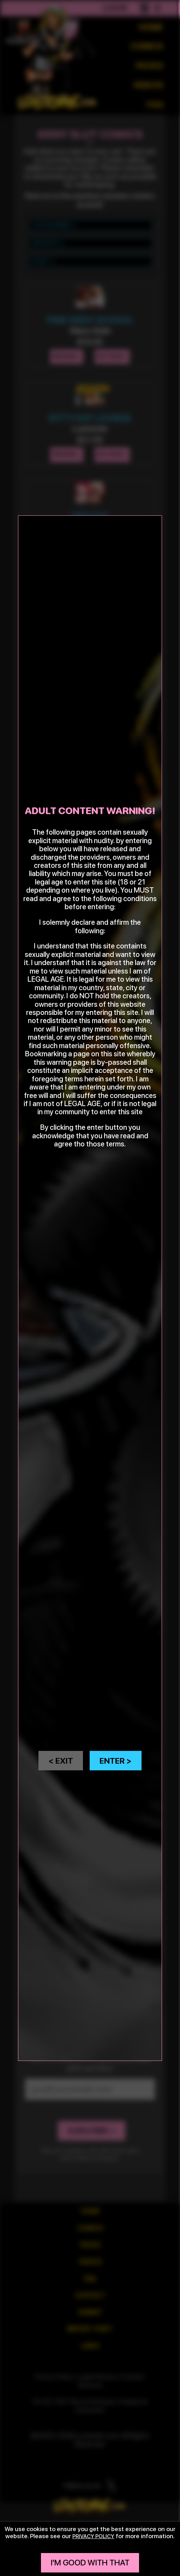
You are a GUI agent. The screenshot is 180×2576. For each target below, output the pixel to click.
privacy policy (93, 2536)
